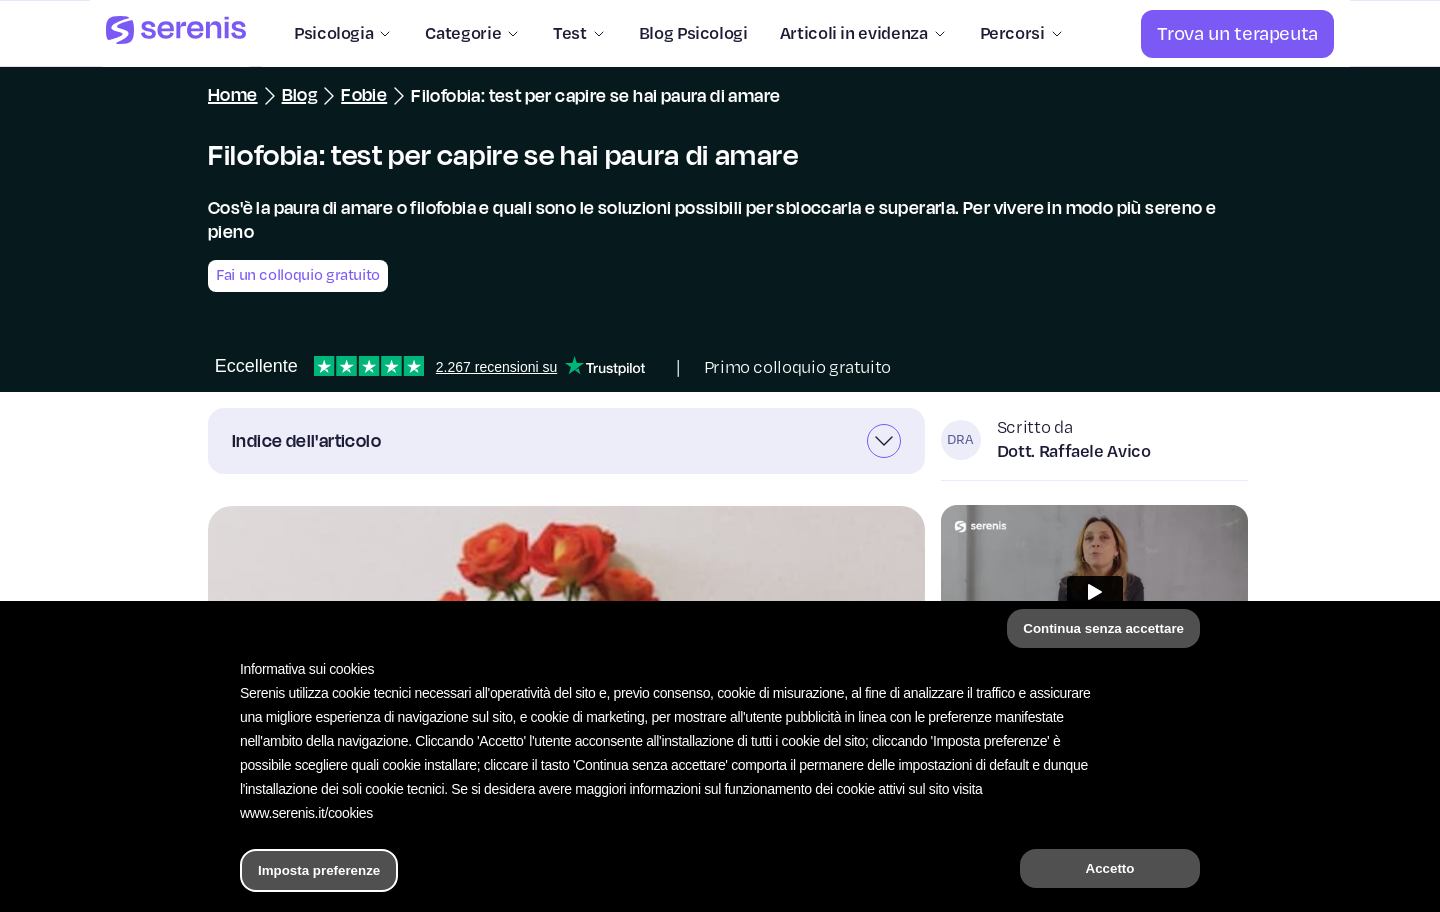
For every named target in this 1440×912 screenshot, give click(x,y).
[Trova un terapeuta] (1237, 34)
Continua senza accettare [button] (1103, 628)
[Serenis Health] (176, 33)
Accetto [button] (1110, 868)
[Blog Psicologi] (685, 34)
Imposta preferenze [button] (319, 870)
